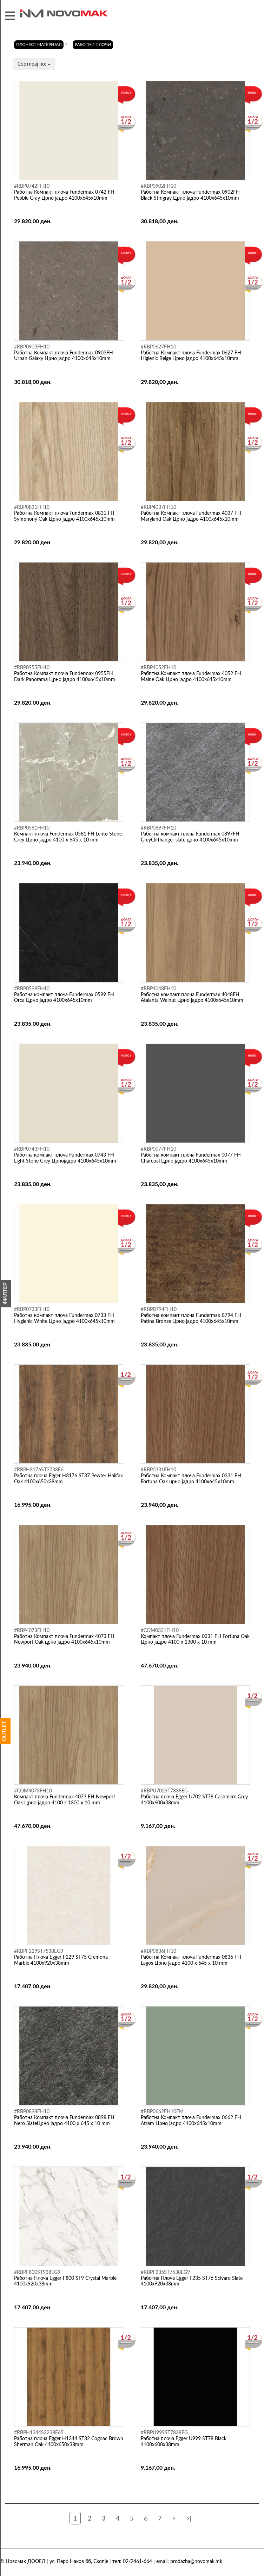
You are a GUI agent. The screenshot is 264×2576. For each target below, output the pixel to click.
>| (188, 2519)
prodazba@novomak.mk (196, 2561)
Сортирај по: (34, 64)
